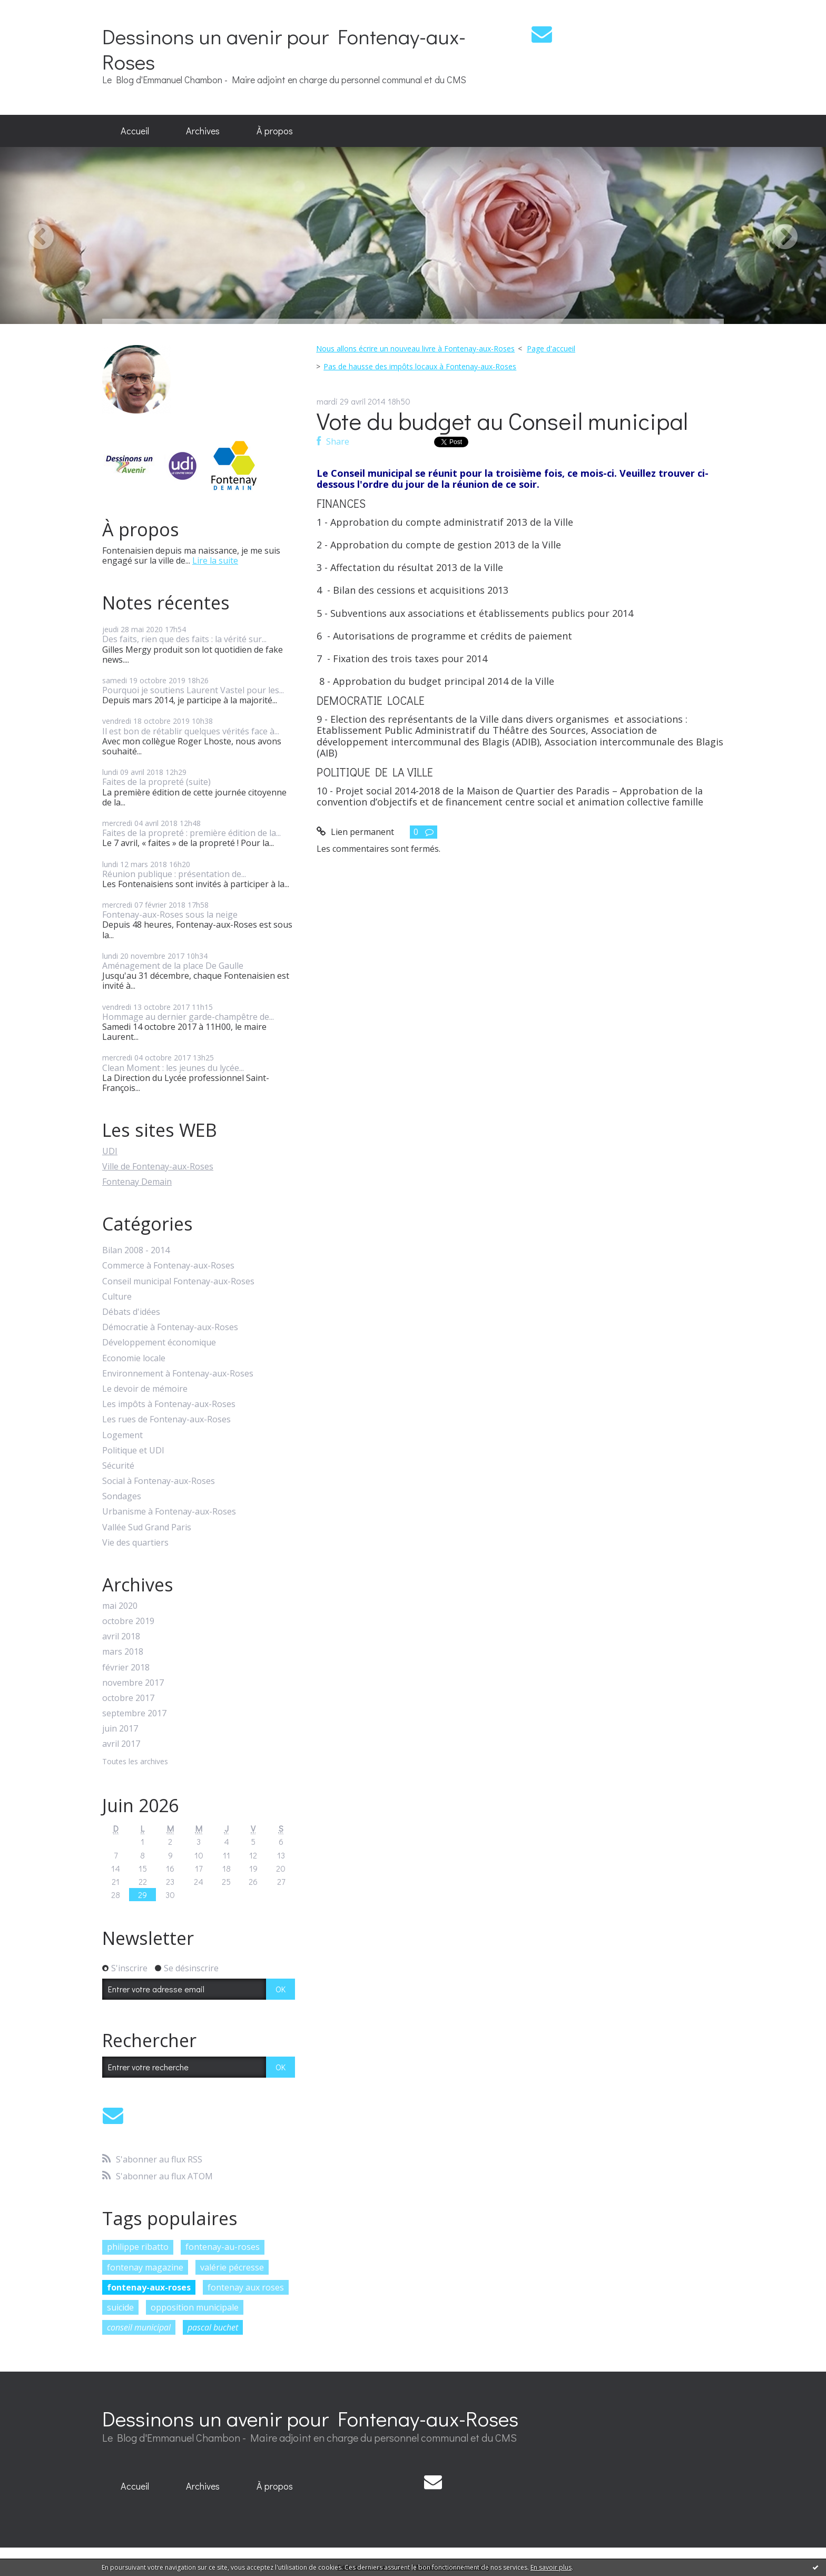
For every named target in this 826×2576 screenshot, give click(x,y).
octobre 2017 (128, 1698)
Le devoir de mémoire (145, 1389)
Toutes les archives (135, 1761)
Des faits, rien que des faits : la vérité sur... (184, 639)
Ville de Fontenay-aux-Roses (157, 1166)
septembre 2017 (134, 1713)
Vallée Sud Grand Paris (146, 1527)
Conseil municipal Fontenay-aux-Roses (178, 1281)
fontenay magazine (145, 2267)
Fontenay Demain (137, 1181)
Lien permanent (355, 832)
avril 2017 (121, 1744)
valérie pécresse (232, 2267)
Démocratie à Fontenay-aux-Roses (170, 1327)
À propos (275, 130)
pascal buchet (213, 2327)
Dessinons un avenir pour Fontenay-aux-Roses (284, 48)
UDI (109, 1151)
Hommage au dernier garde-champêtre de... (188, 1016)
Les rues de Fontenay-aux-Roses (166, 1419)
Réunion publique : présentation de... (174, 874)
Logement (122, 1435)
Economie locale (133, 1358)
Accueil (135, 130)
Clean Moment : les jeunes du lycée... (173, 1068)
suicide (120, 2307)
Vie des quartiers (135, 1543)
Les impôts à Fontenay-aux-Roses (168, 1404)
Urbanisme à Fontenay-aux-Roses (169, 1512)
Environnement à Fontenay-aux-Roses (177, 1374)
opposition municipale (195, 2307)
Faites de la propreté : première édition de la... (191, 833)
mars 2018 (122, 1652)
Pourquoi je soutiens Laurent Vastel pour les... (193, 690)
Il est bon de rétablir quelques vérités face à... (190, 731)
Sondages (121, 1496)
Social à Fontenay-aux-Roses (158, 1481)
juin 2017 (120, 1729)
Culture (117, 1297)
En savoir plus (551, 2567)
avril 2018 (121, 1636)
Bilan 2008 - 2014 (136, 1250)
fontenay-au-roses (222, 2247)
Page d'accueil (551, 348)
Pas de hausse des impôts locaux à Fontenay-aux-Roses (419, 366)
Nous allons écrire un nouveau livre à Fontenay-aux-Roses (415, 348)
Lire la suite (215, 560)
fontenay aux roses (246, 2287)
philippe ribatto (138, 2247)
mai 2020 (119, 1606)
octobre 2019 (128, 1621)
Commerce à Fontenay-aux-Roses (168, 1266)
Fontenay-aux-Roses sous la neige (170, 914)
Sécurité (118, 1466)
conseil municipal (139, 2327)
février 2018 (126, 1668)
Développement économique (159, 1343)
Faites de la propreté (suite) (156, 782)
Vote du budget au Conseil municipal (502, 420)
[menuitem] (135, 131)
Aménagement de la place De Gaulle (172, 965)
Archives (203, 130)
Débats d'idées (131, 1312)
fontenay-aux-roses (149, 2287)
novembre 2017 (133, 1683)
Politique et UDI (133, 1451)
